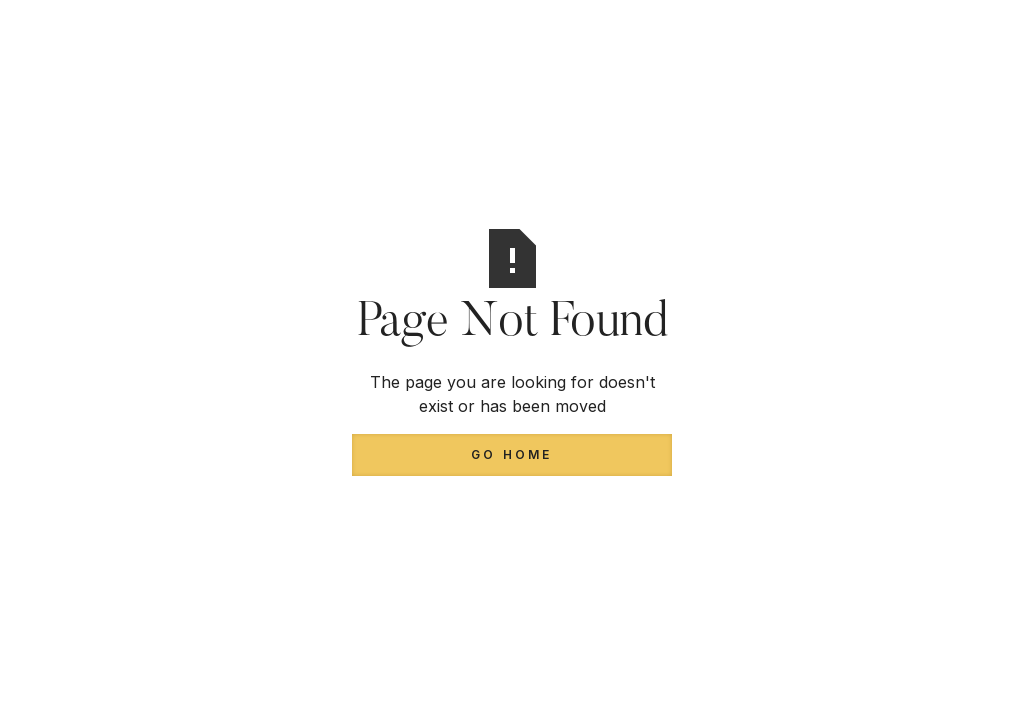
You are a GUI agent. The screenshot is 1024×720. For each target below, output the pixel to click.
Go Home (511, 454)
